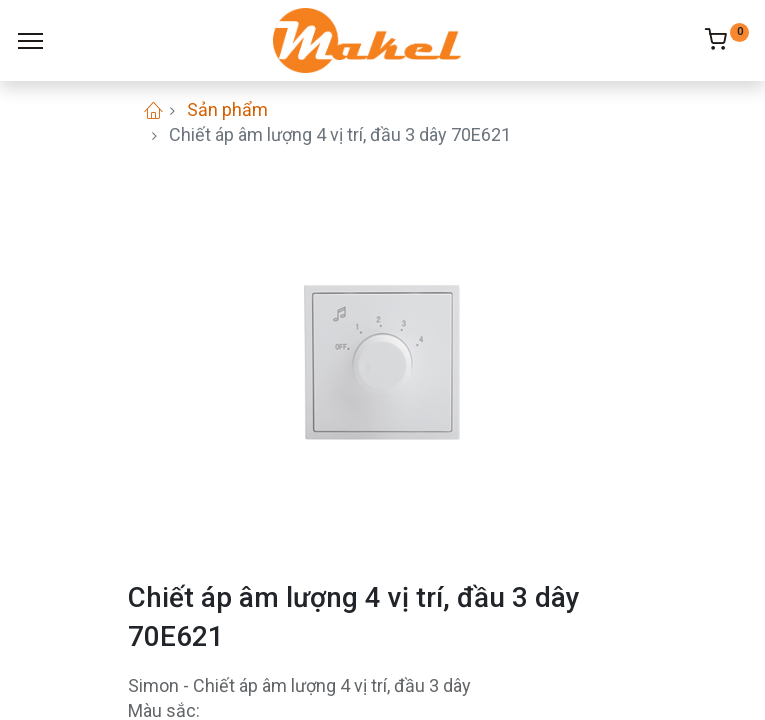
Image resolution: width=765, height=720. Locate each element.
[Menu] (30, 41)
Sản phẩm (227, 109)
